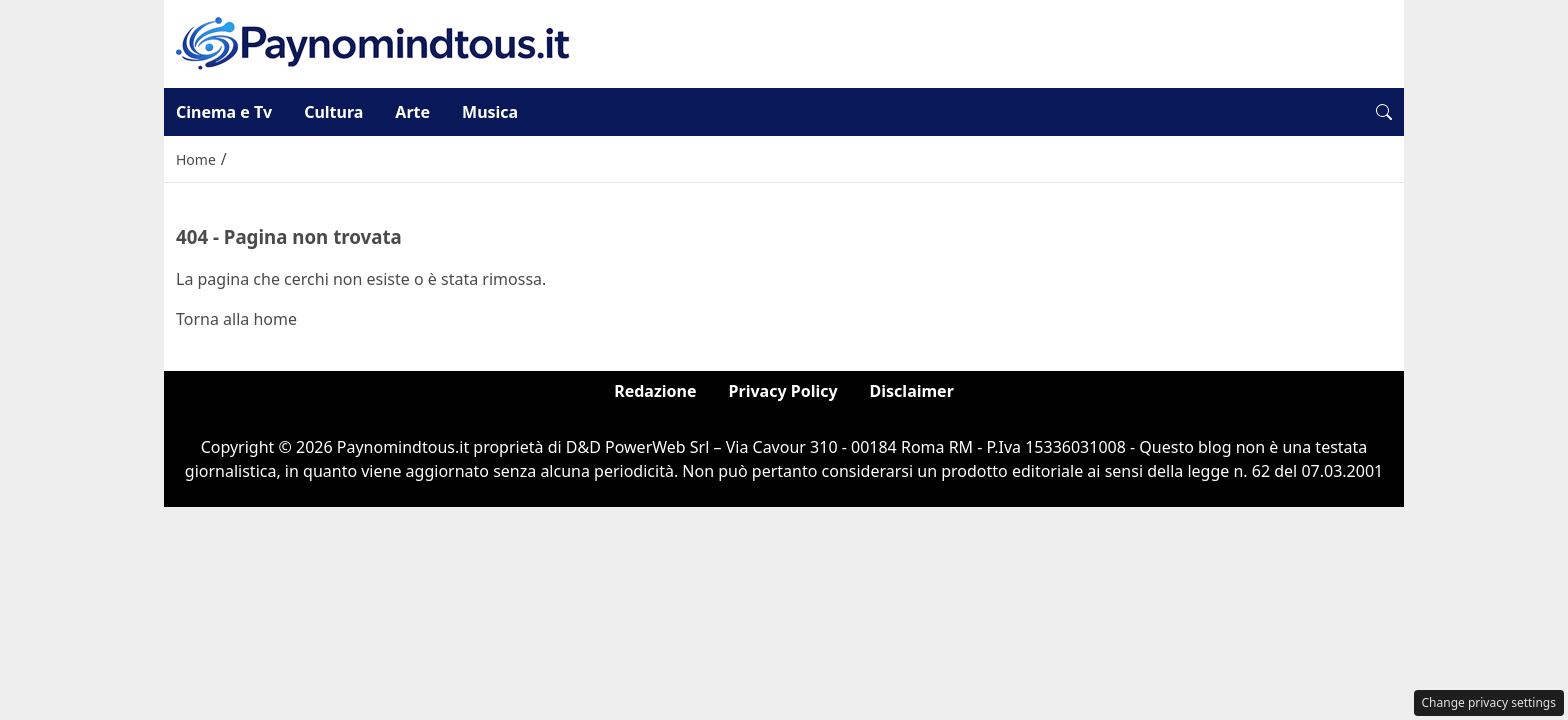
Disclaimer (912, 391)
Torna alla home (236, 319)
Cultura (333, 112)
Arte (412, 112)
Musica (490, 112)
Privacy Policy (783, 391)
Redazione (655, 391)
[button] (1384, 112)
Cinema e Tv (224, 112)
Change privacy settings (1489, 702)
